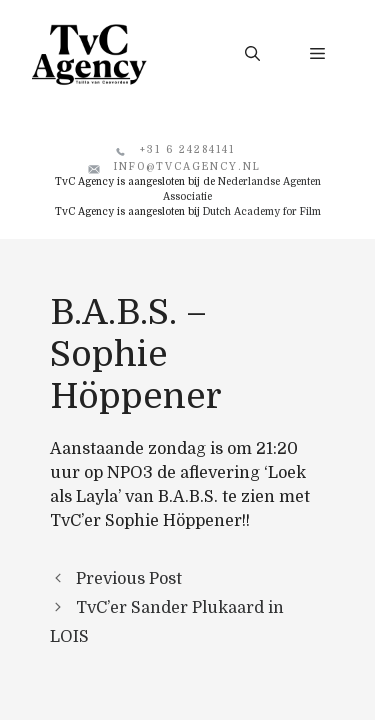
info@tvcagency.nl (187, 166)
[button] (252, 54)
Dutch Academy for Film (262, 211)
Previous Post (129, 579)
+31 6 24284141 (187, 149)
